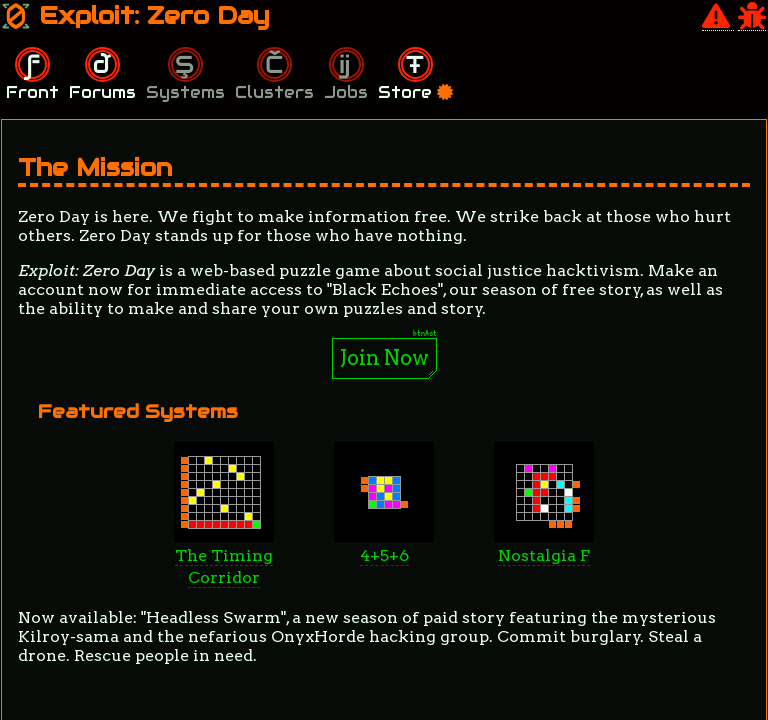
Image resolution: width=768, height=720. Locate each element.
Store (415, 92)
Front (32, 92)
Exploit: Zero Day (135, 15)
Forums (102, 92)
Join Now (384, 358)
